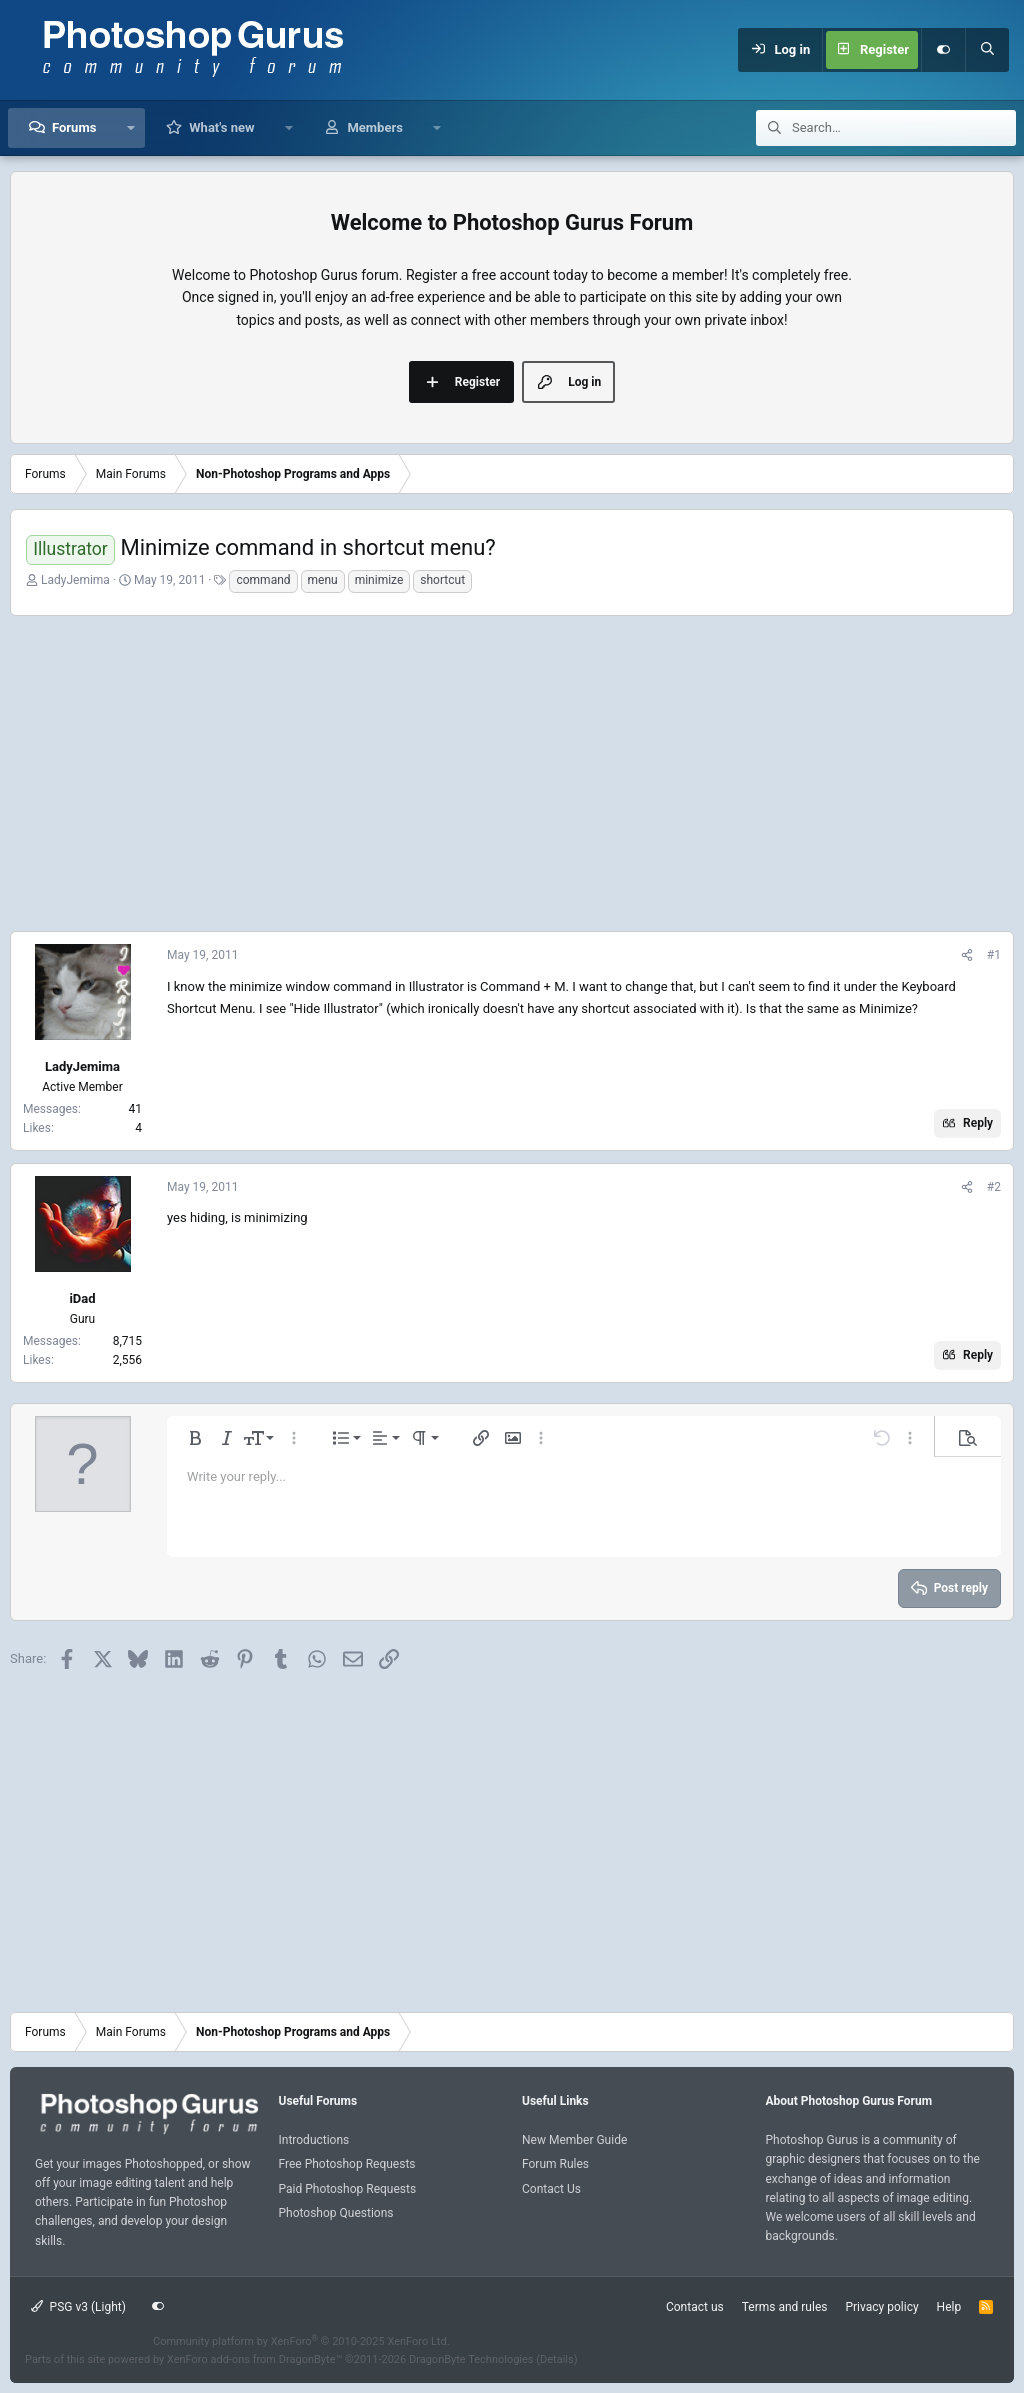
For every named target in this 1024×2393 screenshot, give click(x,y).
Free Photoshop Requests (347, 2164)
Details (557, 2359)
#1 (994, 955)
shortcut (442, 580)
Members (374, 127)
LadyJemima (75, 580)
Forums (74, 127)
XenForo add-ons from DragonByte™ (254, 2359)
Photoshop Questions (336, 2213)
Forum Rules (555, 2164)
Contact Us (551, 2189)
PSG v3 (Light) (78, 2307)
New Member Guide (574, 2140)
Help (949, 2307)
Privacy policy (881, 2307)
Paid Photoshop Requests (348, 2189)
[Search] (987, 50)
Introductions (314, 2140)
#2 (994, 1187)
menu (323, 580)
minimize (379, 580)
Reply (978, 1123)
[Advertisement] (512, 771)
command (263, 580)
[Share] (967, 955)
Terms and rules (785, 2307)
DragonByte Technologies (471, 2359)
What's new (221, 127)
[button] (130, 128)
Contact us (695, 2307)
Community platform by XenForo (301, 2341)
